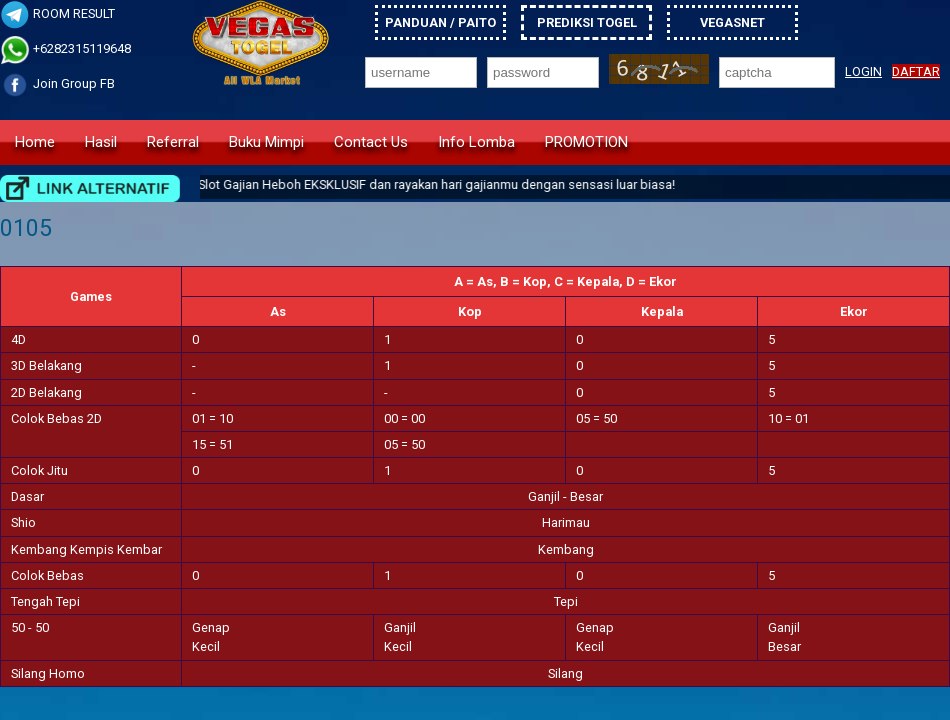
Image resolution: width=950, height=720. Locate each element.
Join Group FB (57, 83)
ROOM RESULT (57, 13)
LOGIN (863, 71)
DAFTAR (916, 71)
